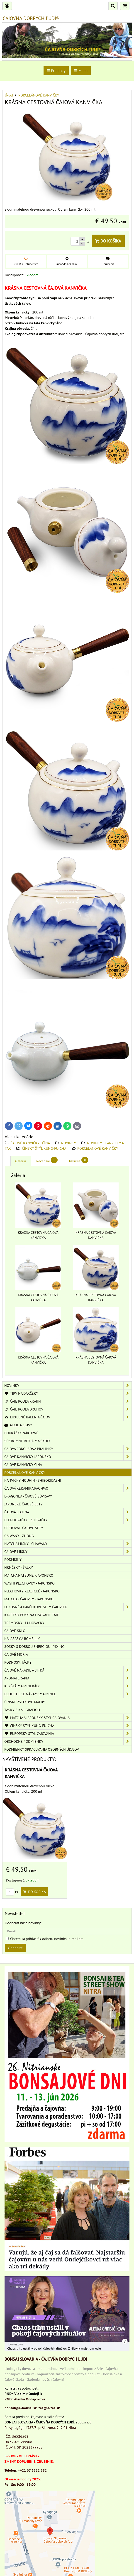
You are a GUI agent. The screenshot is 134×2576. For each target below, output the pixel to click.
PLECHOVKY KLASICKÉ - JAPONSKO (32, 1591)
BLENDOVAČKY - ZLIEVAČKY (68, 1520)
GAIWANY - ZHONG (19, 1535)
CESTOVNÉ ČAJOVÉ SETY (23, 1528)
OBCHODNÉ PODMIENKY (68, 1741)
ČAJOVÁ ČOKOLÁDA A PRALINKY (68, 1449)
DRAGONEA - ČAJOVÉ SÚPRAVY (28, 1496)
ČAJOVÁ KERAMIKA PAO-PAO (68, 1488)
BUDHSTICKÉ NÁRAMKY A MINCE (68, 1694)
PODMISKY (13, 1559)
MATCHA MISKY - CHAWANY (68, 1543)
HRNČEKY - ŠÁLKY (18, 1567)
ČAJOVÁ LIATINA (68, 1512)
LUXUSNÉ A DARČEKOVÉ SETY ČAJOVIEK (68, 1607)
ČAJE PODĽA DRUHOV (68, 1409)
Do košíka (108, 241)
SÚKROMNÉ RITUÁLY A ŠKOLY (27, 1441)
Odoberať (15, 1947)
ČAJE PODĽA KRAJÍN (68, 1401)
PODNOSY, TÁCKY (18, 1662)
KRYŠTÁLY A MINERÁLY (68, 1686)
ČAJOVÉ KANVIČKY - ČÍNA (30, 1143)
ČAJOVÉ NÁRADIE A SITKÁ (68, 1670)
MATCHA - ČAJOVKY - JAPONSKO (29, 1599)
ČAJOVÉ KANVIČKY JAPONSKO (68, 1456)
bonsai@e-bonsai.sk (21, 2408)
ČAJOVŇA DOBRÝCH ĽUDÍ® (31, 18)
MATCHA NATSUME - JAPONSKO (28, 1575)
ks (12, 1892)
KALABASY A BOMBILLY (22, 1638)
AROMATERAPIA (68, 1678)
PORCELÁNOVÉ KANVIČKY (97, 1148)
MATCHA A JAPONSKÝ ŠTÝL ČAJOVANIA (68, 1717)
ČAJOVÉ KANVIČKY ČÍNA (23, 1464)
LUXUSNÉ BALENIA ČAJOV (68, 1417)
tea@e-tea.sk (49, 2408)
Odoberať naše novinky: (23, 1923)
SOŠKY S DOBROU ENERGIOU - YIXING (34, 1646)
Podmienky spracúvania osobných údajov (41, 1749)
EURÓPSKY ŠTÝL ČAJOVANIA (68, 1733)
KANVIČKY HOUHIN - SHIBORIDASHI (32, 1480)
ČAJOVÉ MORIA (16, 1654)
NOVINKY (68, 1143)
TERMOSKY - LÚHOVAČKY (24, 1622)
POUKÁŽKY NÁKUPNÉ (21, 1433)
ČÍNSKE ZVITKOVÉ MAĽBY (24, 1702)
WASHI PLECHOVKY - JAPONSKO (29, 1583)
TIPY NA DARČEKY (68, 1393)
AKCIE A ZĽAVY (18, 1425)
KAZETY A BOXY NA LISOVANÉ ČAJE (31, 1615)
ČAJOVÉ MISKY (68, 1551)
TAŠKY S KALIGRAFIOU (22, 1709)
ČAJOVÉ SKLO (14, 1630)
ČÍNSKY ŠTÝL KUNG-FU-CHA (44, 1148)
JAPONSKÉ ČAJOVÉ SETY (23, 1504)
